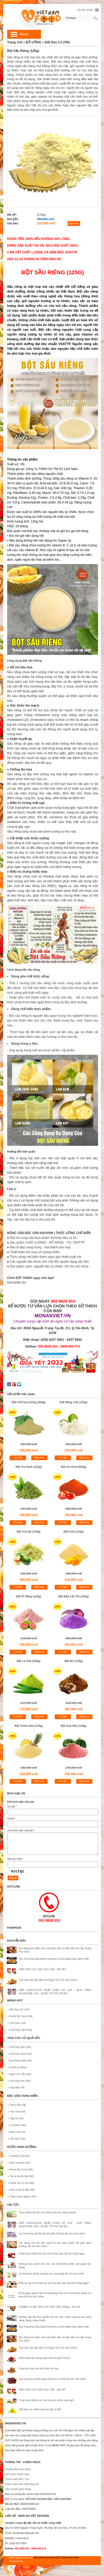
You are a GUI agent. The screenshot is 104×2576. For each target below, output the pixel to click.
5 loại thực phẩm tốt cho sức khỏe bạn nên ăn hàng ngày (52, 2253)
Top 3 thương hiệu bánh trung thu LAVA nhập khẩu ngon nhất (54, 1958)
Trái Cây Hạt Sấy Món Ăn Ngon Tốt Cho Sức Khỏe (48, 1979)
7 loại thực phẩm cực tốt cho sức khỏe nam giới (46, 2400)
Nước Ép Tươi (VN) (20, 2016)
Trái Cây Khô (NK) (19, 2080)
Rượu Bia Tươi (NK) (20, 2169)
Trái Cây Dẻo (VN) (19, 2047)
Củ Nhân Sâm (17, 2125)
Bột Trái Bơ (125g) (29, 1531)
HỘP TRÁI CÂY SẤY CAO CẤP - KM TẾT (42, 1969)
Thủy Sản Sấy (17, 2104)
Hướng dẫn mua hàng (17, 2469)
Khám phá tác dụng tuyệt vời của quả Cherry (44, 2357)
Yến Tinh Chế (16, 2111)
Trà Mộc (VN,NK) (19, 2155)
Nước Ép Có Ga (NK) (21, 2182)
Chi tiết (18, 1457)
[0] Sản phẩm (85, 9)
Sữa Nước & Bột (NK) (21, 2189)
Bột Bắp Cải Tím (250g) (73, 1596)
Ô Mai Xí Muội (17, 2067)
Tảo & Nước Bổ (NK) (21, 2176)
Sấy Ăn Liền (16, 2118)
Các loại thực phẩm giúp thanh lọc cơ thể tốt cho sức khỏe (52, 2378)
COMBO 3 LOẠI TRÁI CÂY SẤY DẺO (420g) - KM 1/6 (49, 2306)
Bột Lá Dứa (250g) (28, 1661)
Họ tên (12, 1806)
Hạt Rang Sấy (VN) (20, 2060)
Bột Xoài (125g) (73, 1531)
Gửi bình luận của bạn (21, 1830)
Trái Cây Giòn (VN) (20, 2053)
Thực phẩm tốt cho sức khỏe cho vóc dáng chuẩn (47, 2212)
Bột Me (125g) (73, 1661)
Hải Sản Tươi (16, 2138)
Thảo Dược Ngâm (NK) (22, 2196)
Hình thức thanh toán (17, 2474)
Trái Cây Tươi (17, 2022)
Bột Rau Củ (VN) (19, 2009)
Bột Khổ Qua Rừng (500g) (29, 1402)
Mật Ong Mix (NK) (19, 2162)
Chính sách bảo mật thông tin (22, 2484)
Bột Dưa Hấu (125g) (73, 1725)
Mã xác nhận (16, 1858)
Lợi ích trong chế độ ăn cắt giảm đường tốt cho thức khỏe (52, 2233)
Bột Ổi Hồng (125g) (28, 1596)
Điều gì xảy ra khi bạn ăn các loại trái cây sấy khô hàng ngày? (54, 2282)
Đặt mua (74, 223)
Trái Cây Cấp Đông (20, 2029)
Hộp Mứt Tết (16, 2087)
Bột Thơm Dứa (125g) (29, 1725)
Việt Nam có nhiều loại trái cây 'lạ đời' (40, 2409)
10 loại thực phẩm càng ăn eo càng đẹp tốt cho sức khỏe (51, 2273)
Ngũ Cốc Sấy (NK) (19, 2074)
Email (12, 1818)
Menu (23, 34)
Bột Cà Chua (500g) (74, 1466)
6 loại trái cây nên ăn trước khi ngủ (39, 2368)
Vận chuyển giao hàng (18, 2489)
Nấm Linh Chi (16, 2131)
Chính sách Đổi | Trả (17, 2479)
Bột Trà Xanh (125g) (29, 1466)
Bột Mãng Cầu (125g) (73, 1402)
